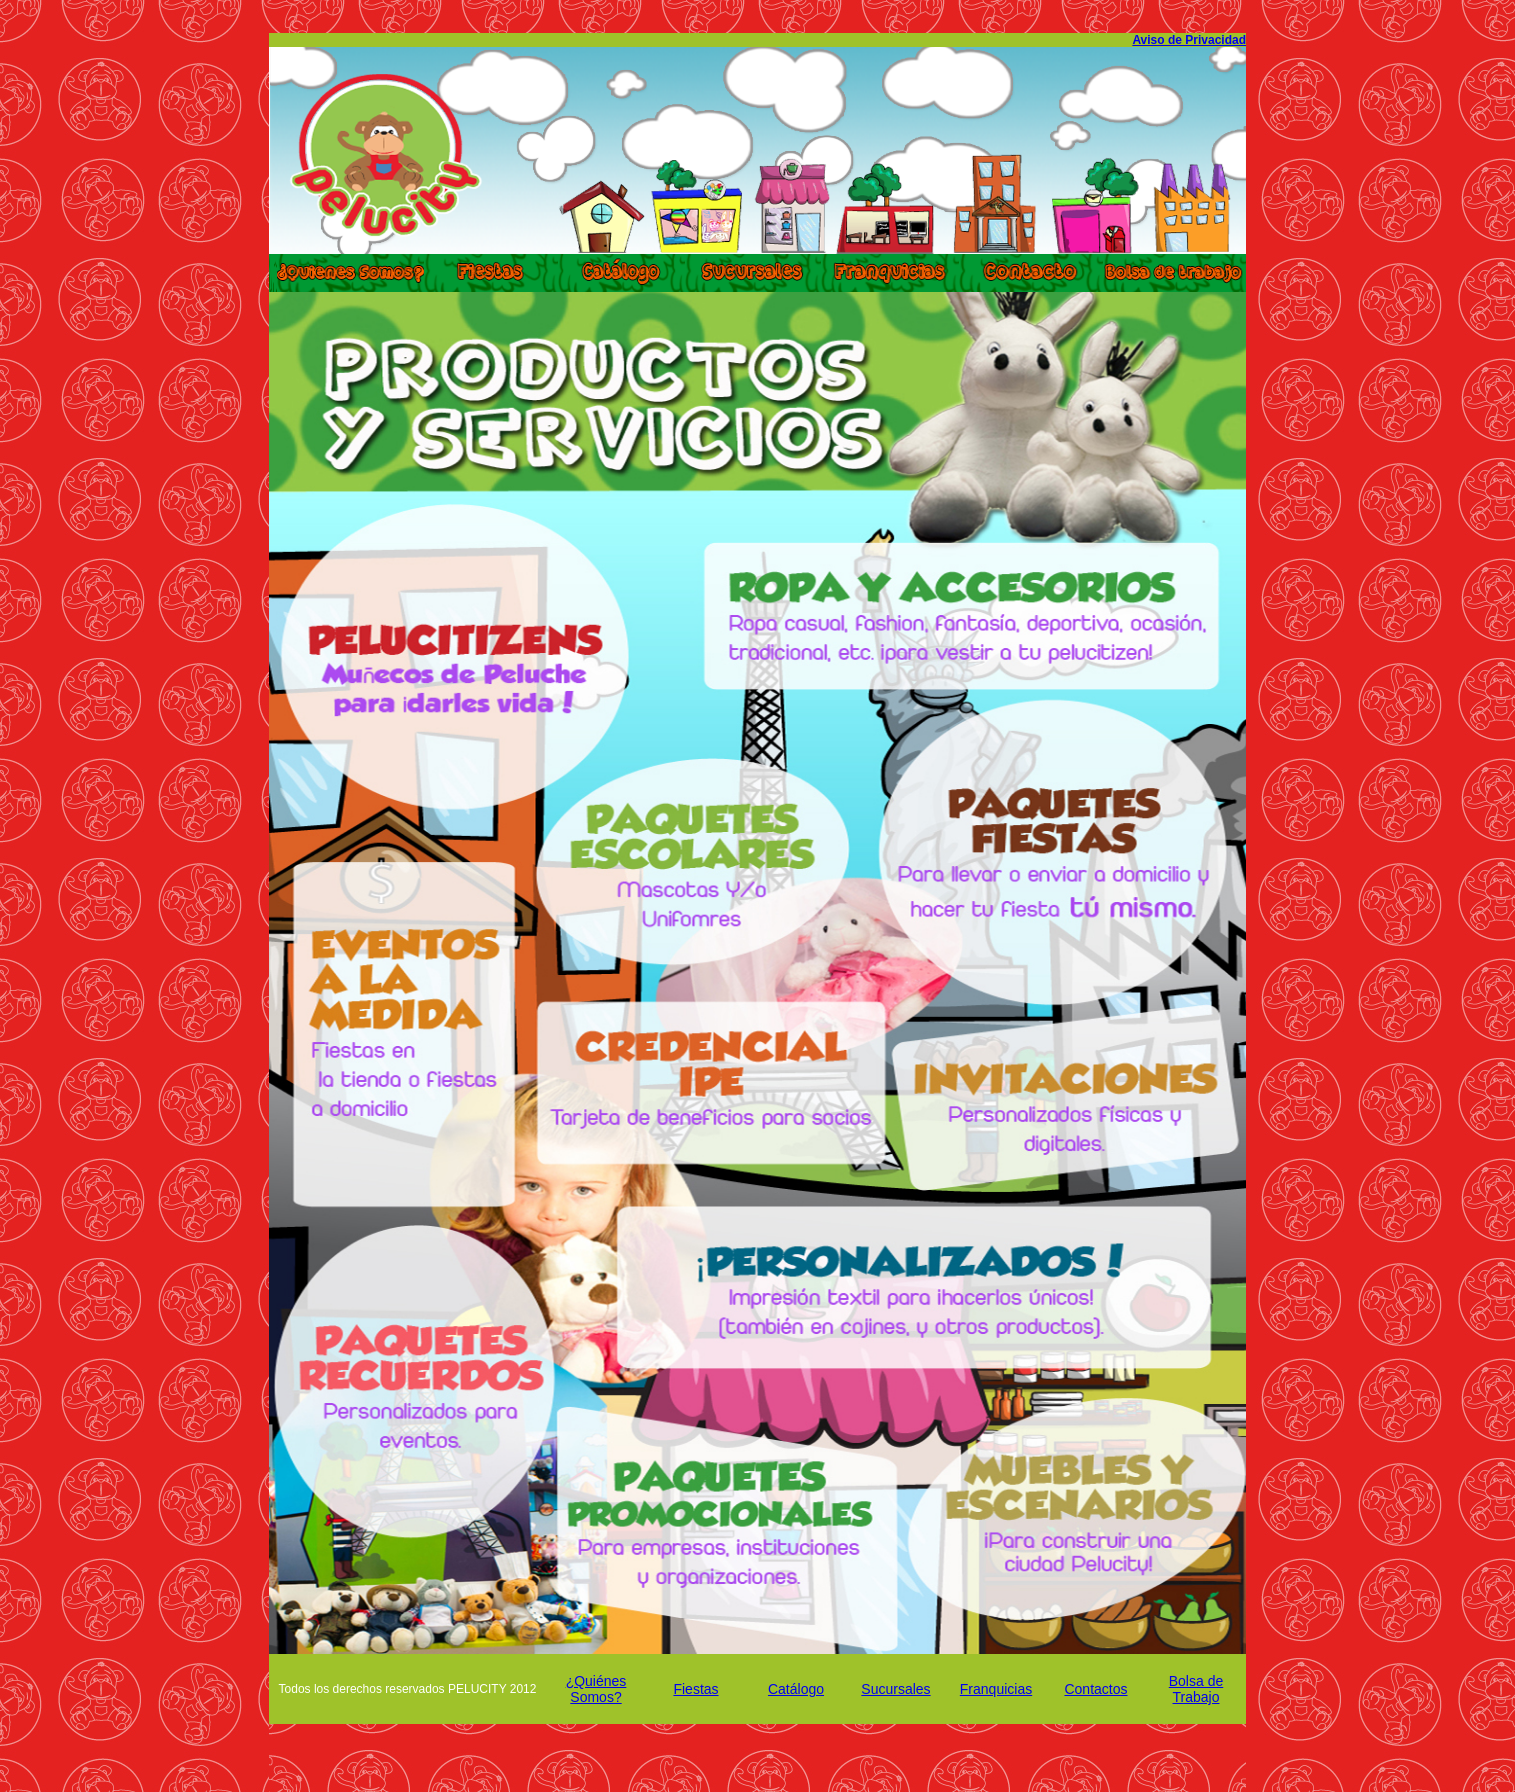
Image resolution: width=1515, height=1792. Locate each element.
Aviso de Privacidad (1189, 40)
